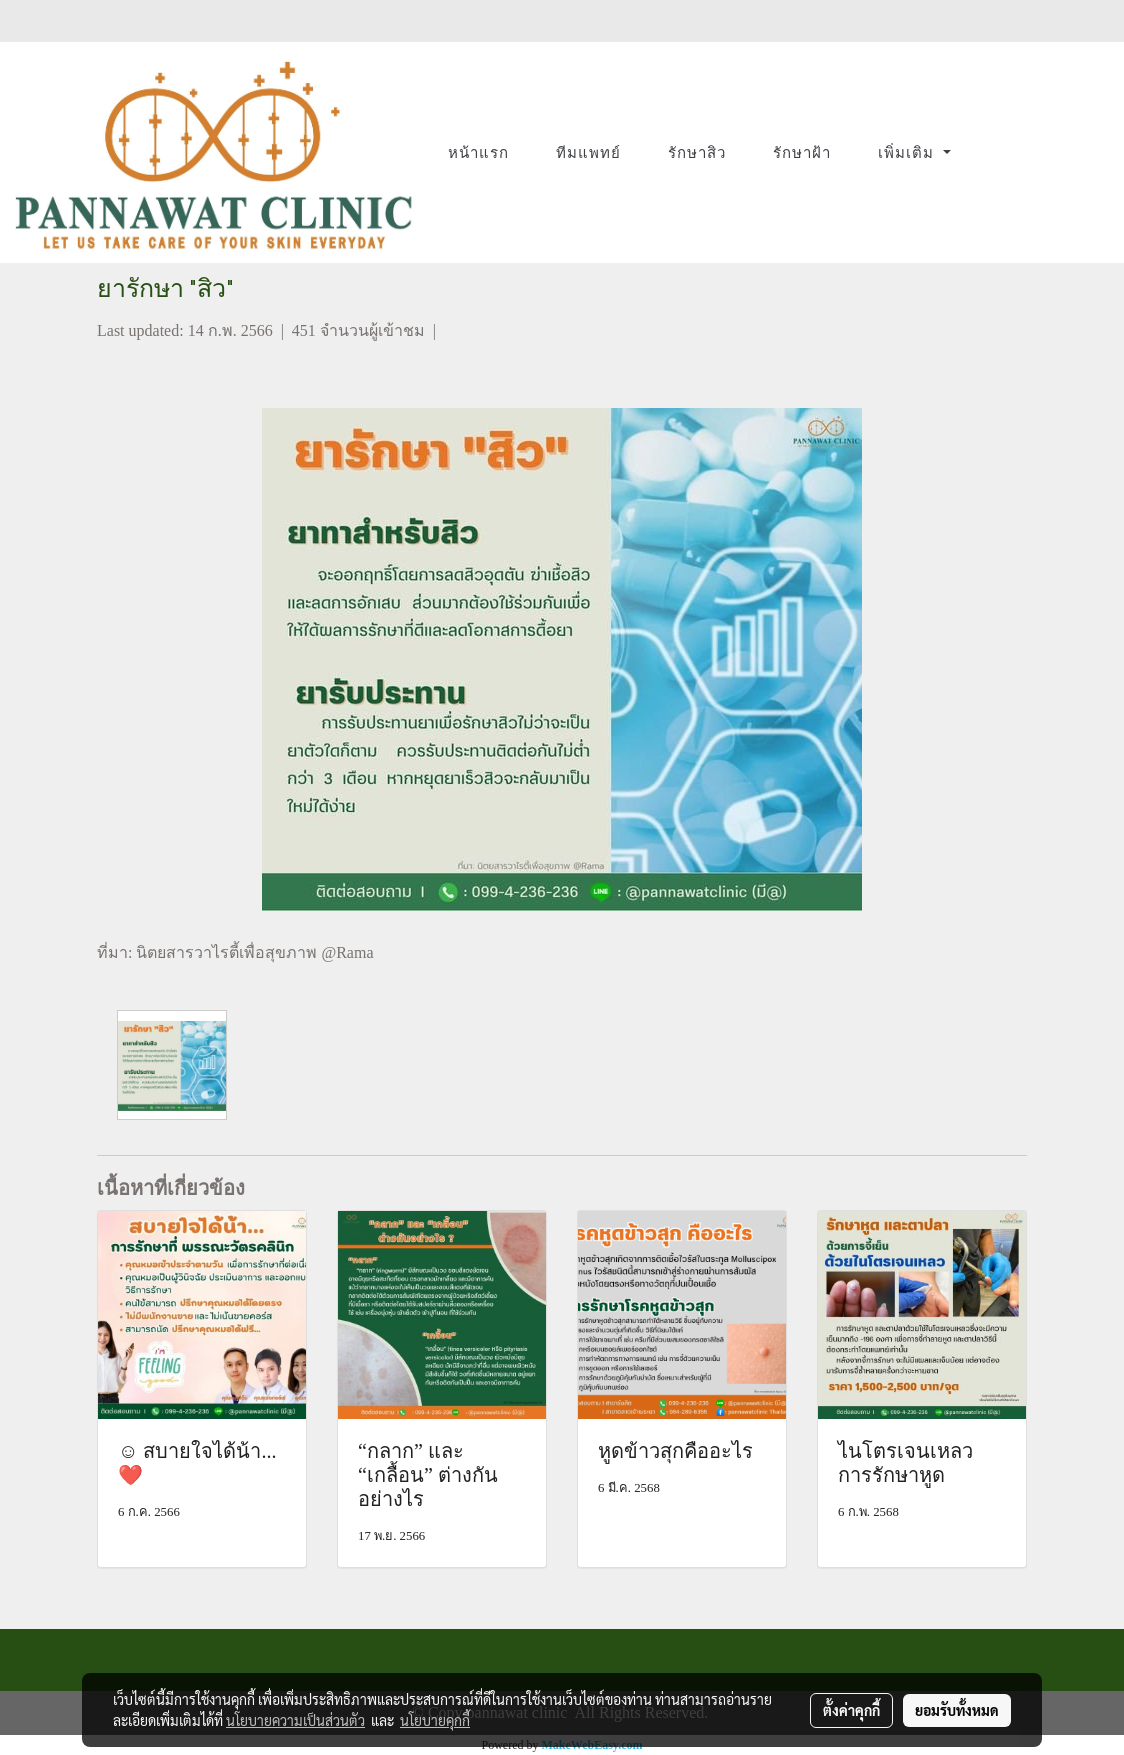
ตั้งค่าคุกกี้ (851, 1710)
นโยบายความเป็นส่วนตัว (295, 1720)
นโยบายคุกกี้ (435, 1720)
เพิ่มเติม (908, 153)
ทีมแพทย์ (588, 153)
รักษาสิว (697, 153)
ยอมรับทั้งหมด (957, 1710)
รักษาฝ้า (802, 153)
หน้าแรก (478, 153)
